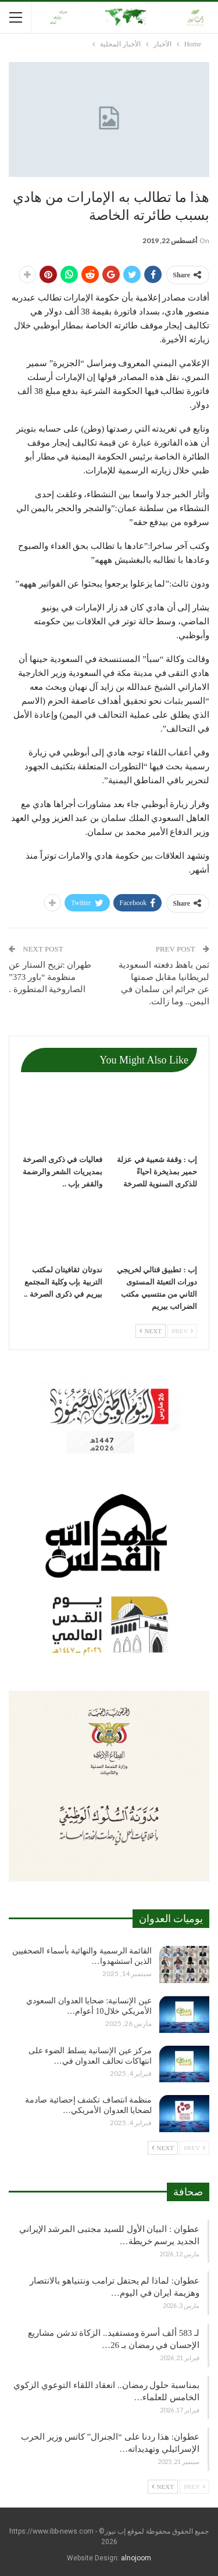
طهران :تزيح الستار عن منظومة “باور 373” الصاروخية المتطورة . (50, 977)
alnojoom (136, 2558)
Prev (182, 1330)
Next (151, 1330)
